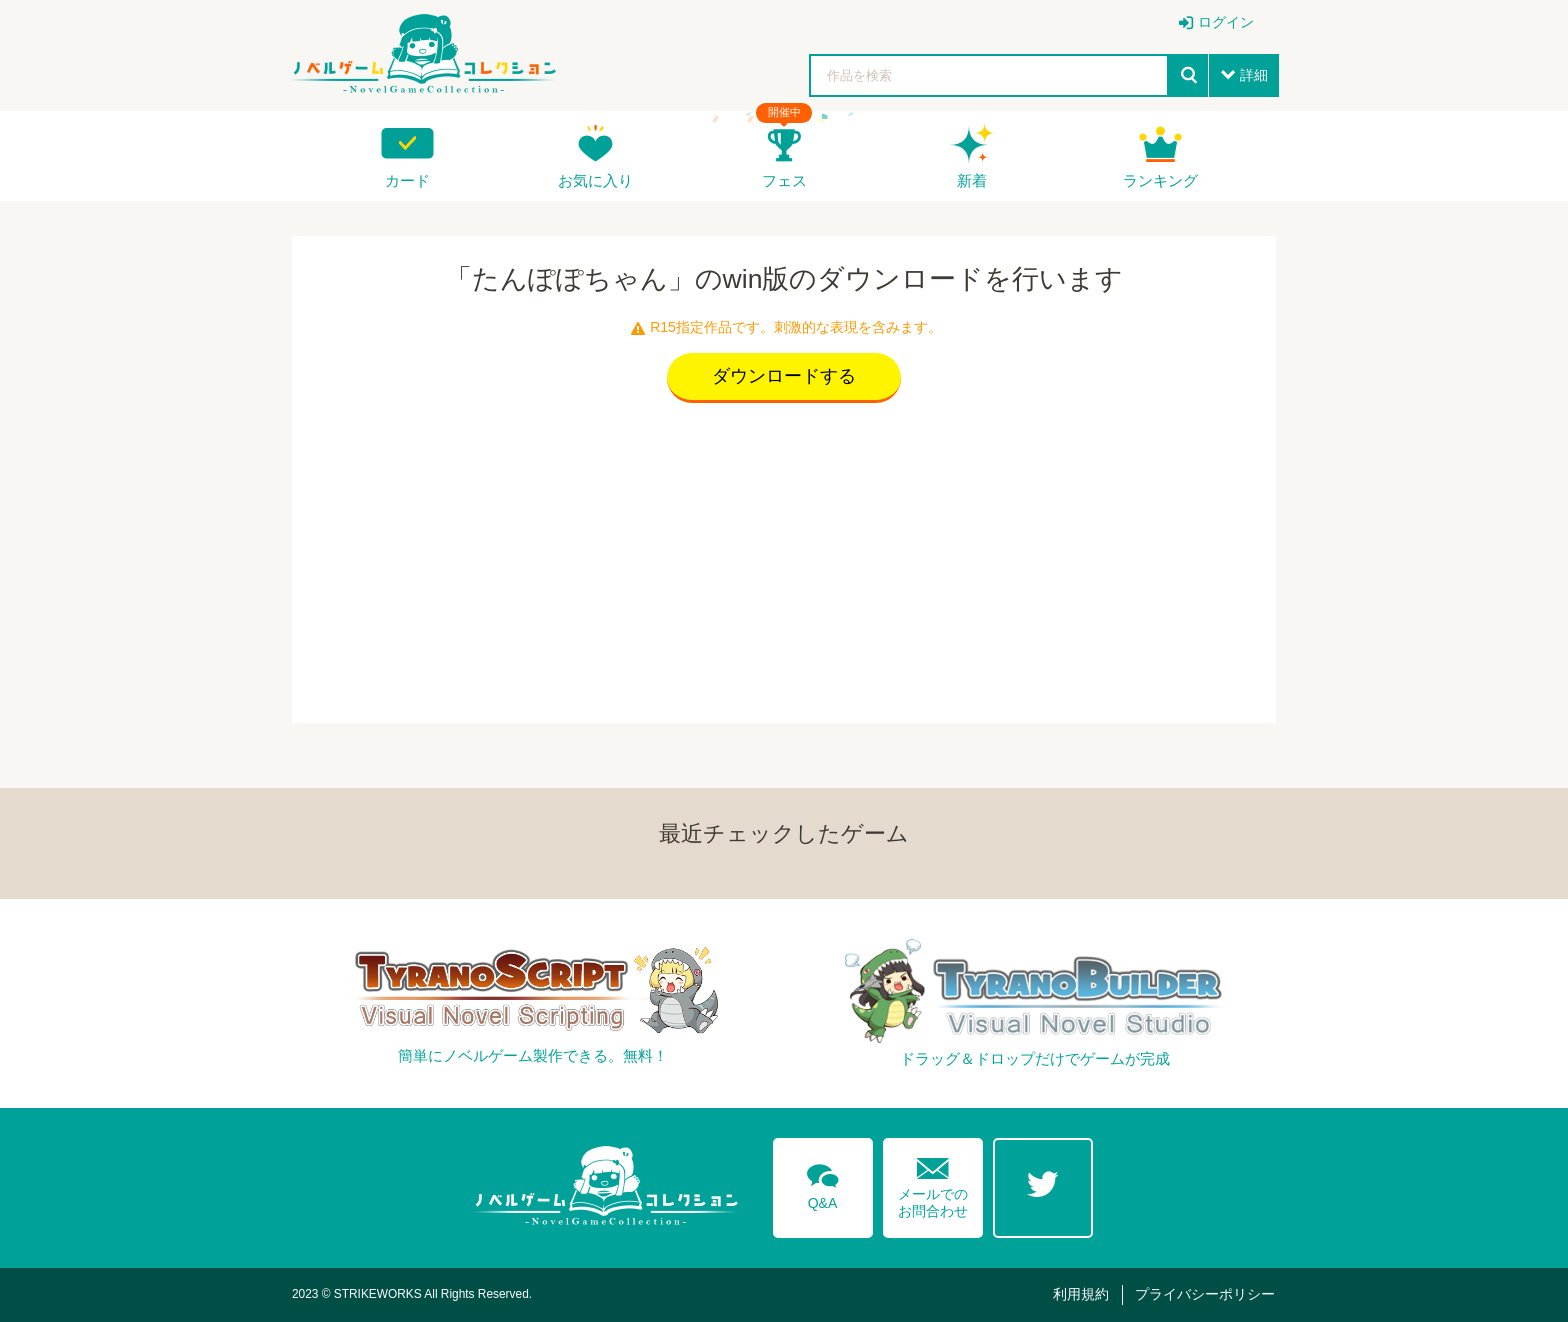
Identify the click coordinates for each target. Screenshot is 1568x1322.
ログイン (1226, 22)
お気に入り (595, 180)
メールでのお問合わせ (933, 1183)
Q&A (823, 1183)
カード (407, 180)
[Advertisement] (784, 558)
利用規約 (1081, 1294)
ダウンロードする (784, 376)
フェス (784, 180)
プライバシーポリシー (1205, 1294)
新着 (972, 180)
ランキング (1160, 180)
